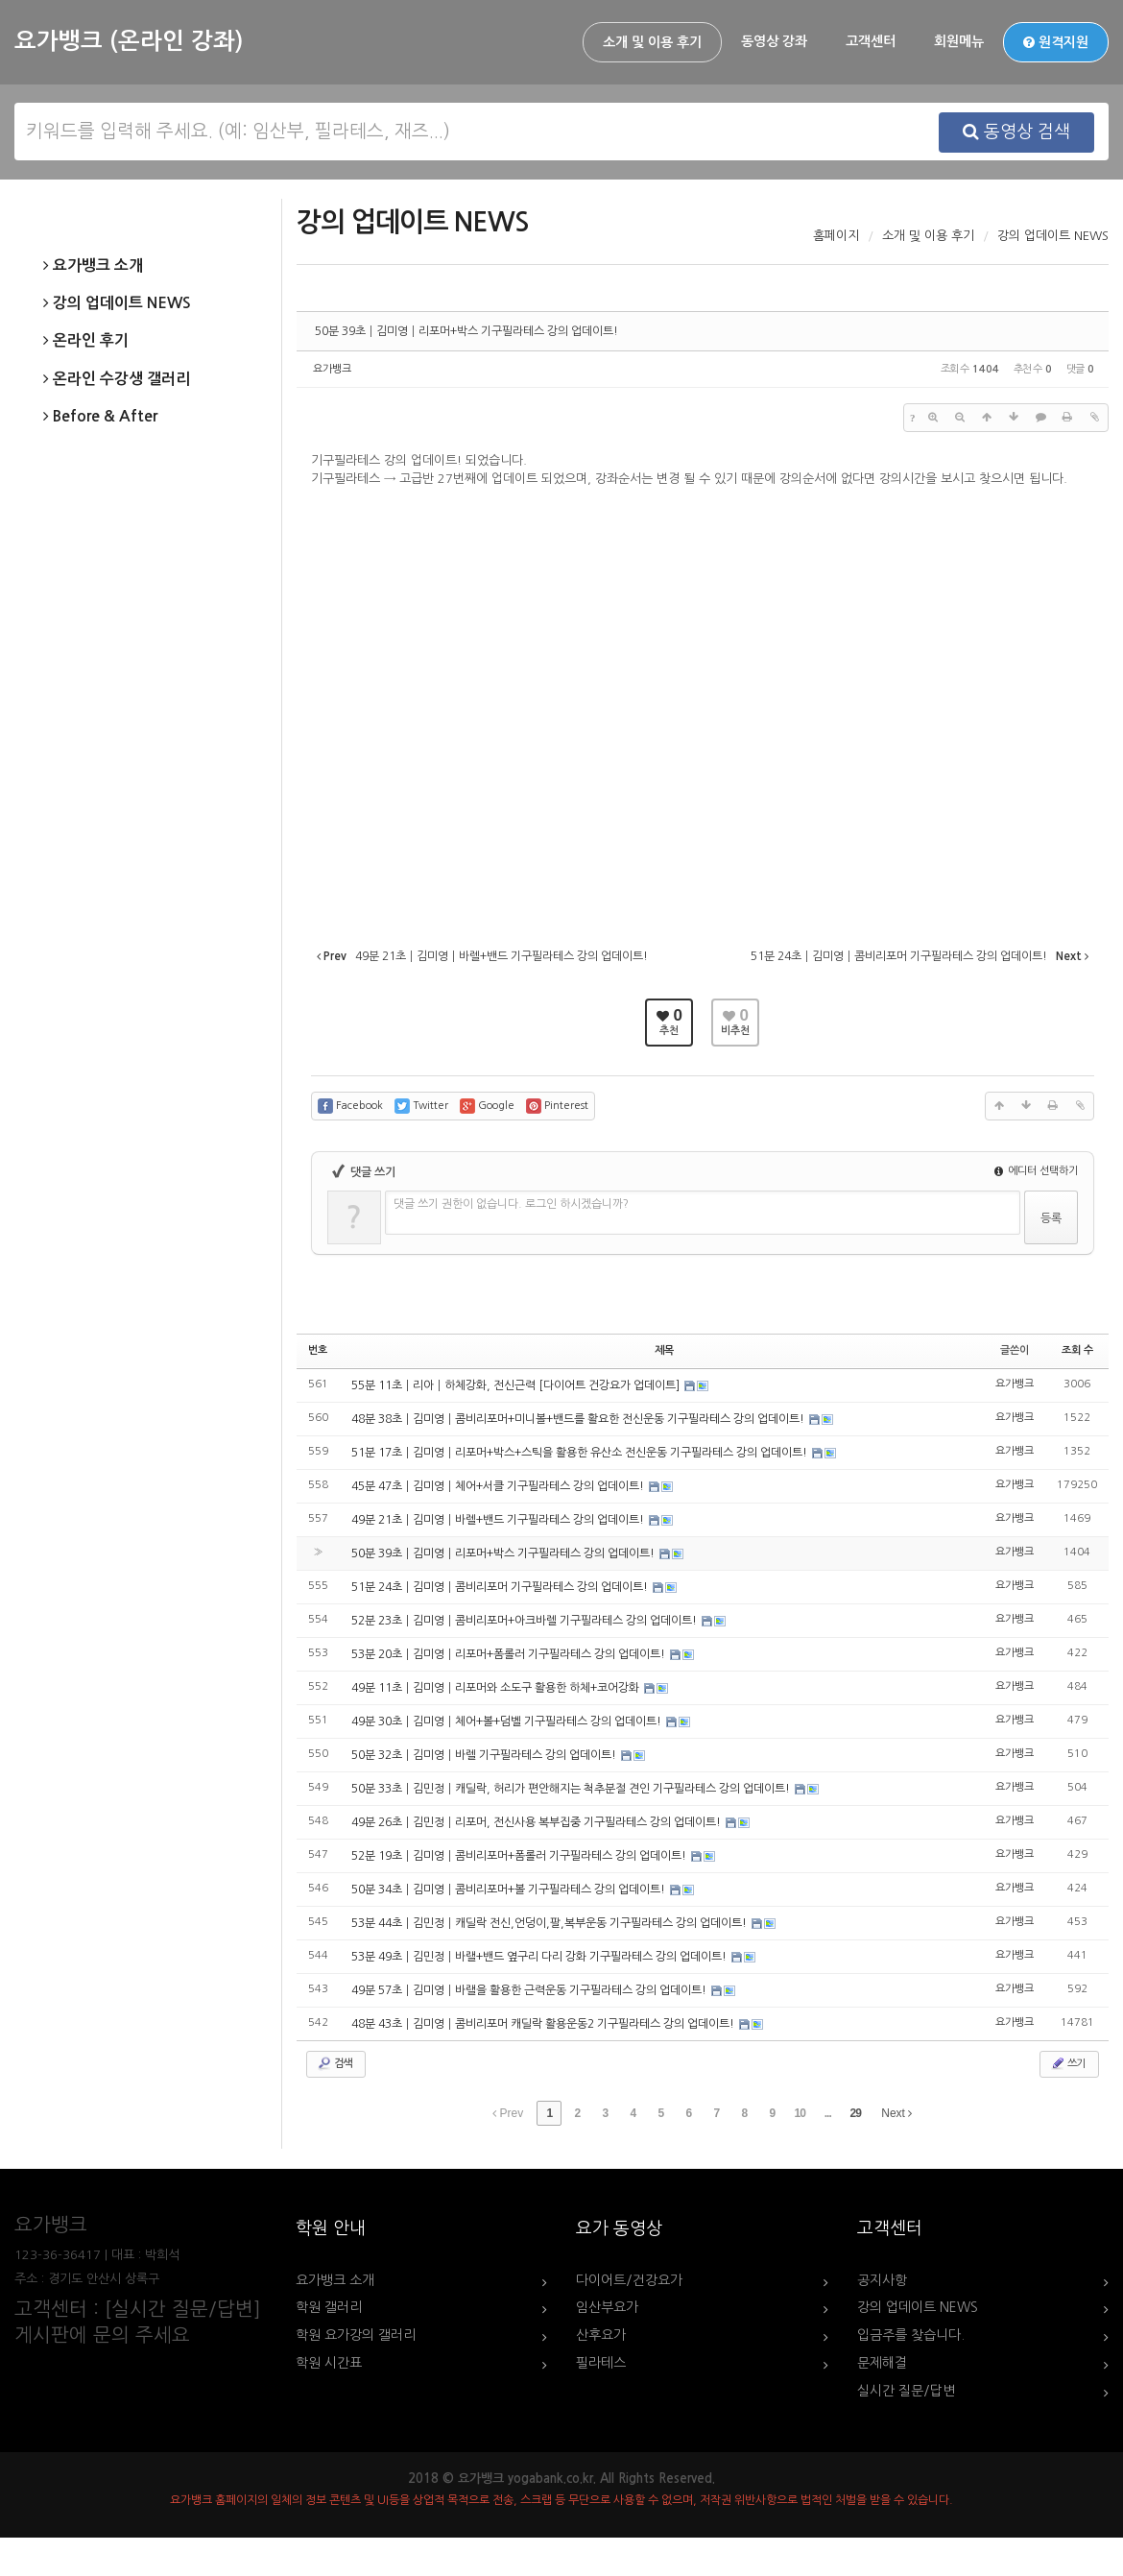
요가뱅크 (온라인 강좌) (128, 41)
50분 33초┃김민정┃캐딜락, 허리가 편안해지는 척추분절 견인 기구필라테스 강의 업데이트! (572, 1788)
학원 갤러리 (329, 2307)
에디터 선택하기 (1036, 1171)
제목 (664, 1350)
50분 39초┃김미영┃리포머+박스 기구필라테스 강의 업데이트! (466, 331)
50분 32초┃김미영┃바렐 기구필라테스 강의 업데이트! (485, 1755)
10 (800, 2113)
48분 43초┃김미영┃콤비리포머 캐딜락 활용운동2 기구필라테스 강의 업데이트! (544, 2024)
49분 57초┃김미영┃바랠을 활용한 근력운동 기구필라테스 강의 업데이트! (530, 1990)
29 (855, 2113)
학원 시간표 (329, 2363)
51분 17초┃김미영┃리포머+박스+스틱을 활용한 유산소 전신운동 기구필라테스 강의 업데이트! (580, 1452)
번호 (317, 1350)
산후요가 (601, 2335)
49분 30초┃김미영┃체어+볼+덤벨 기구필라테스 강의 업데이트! (507, 1721)
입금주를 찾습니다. (911, 2335)
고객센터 (871, 41)
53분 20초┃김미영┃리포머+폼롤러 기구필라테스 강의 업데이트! (509, 1654)
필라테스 (601, 2363)
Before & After (100, 416)
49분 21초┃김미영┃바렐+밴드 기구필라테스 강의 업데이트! (499, 1520)
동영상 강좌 (774, 41)
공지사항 (882, 2280)
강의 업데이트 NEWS (117, 303)
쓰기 (1067, 2063)
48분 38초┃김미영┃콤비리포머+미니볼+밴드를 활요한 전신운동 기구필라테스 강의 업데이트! (579, 1419)
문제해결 (882, 2363)
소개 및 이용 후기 (652, 42)
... (827, 2113)
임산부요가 (607, 2307)
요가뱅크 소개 (93, 266)
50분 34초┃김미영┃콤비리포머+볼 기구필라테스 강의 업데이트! (509, 1889)
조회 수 (1077, 1350)
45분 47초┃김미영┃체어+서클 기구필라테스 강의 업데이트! (499, 1486)
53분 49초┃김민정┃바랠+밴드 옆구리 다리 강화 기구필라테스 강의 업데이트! (540, 1956)
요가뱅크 (332, 369)
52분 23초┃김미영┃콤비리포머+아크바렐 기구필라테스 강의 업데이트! (525, 1620)
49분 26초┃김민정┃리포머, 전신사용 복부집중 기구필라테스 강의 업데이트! (537, 1822)
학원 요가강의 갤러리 (356, 2335)
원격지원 (1055, 42)
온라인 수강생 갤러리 (116, 379)
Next (896, 2113)
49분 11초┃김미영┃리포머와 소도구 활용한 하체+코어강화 (496, 1688)
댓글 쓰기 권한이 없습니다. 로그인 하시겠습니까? (511, 1204)
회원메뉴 (959, 41)
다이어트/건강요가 (629, 2280)
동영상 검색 (1016, 131)
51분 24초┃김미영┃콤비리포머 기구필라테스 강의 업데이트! (501, 1587)
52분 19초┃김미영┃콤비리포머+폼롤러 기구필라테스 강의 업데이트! (520, 1856)
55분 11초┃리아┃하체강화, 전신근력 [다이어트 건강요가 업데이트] (516, 1385)
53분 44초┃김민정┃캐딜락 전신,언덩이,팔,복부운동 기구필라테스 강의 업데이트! (550, 1923)
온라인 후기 (86, 341)
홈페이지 (836, 235)
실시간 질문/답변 (906, 2390)
